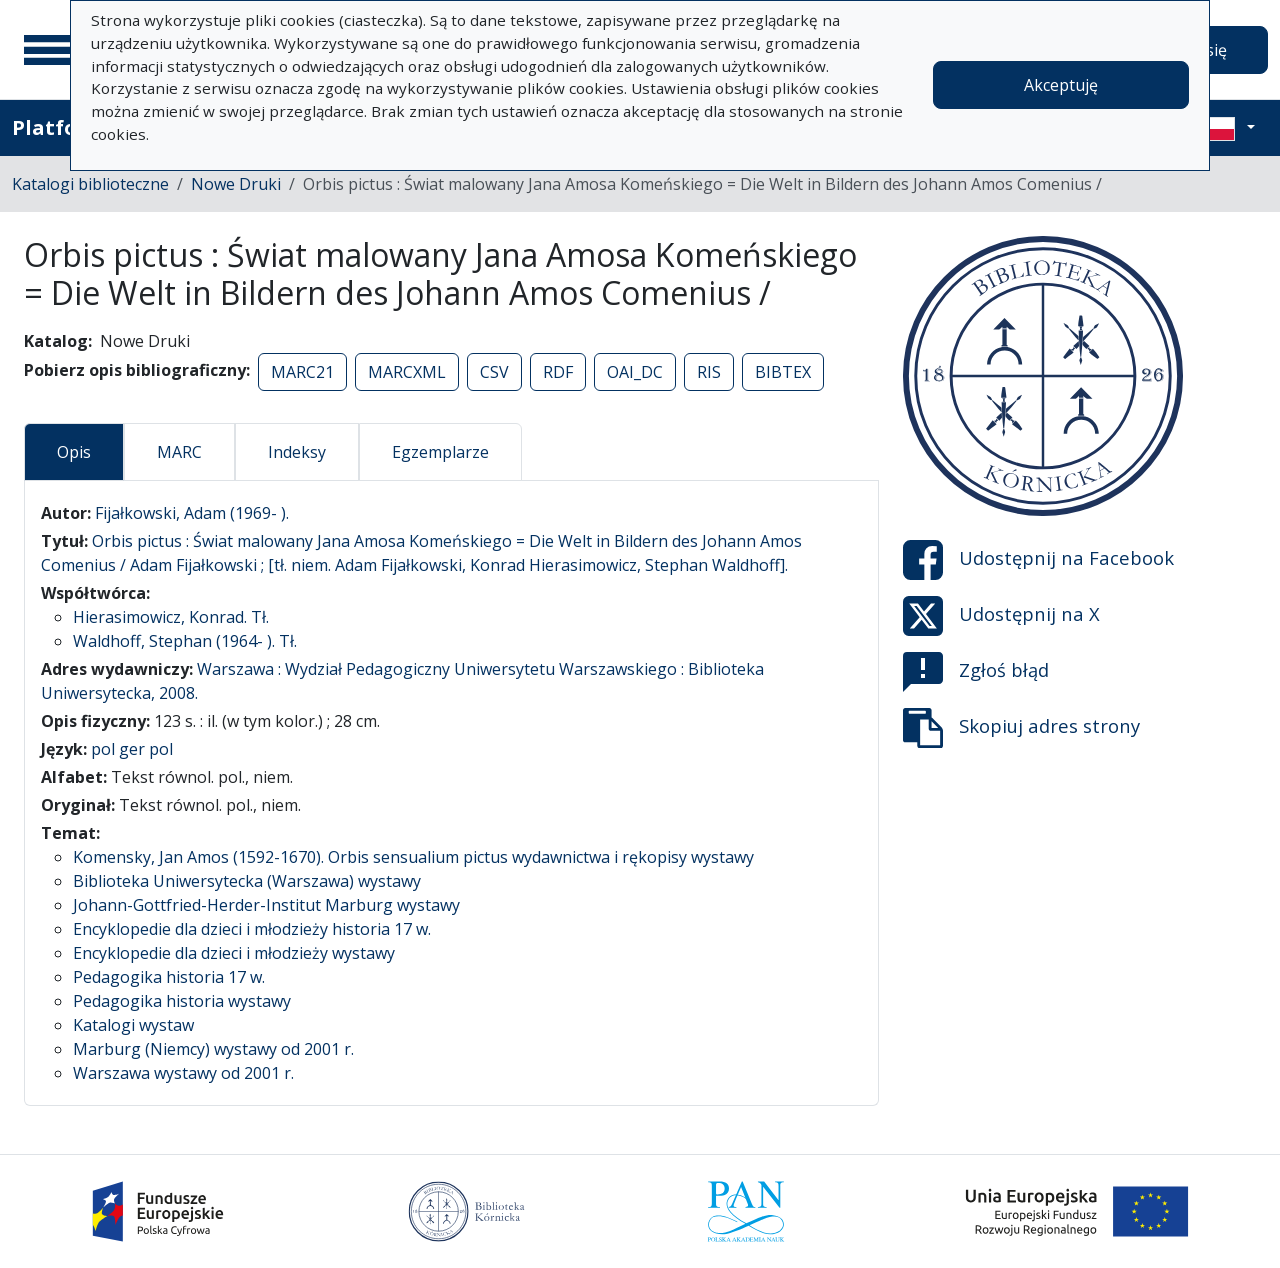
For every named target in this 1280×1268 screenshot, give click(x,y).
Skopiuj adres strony (1021, 728)
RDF (558, 372)
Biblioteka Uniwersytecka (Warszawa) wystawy (247, 881)
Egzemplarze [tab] (440, 452)
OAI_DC (635, 372)
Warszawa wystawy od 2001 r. (183, 1073)
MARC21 (302, 372)
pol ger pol (132, 749)
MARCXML (407, 372)
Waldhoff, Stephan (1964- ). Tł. (185, 641)
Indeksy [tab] (297, 452)
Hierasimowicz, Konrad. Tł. (171, 617)
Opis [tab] (74, 452)
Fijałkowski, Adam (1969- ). (192, 513)
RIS (709, 372)
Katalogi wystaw (133, 1025)
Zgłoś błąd (976, 672)
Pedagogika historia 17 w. (169, 977)
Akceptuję (1061, 85)
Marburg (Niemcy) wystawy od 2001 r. (213, 1049)
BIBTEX (783, 372)
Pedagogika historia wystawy (182, 1001)
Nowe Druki (236, 184)
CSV (494, 372)
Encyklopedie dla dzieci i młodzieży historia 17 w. (252, 929)
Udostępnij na (1038, 560)
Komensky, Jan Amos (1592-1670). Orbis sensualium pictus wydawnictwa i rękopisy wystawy (413, 857)
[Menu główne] (49, 50)
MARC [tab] (179, 452)
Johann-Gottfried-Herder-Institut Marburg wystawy (266, 905)
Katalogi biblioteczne (90, 184)
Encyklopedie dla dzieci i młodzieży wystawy (234, 953)
